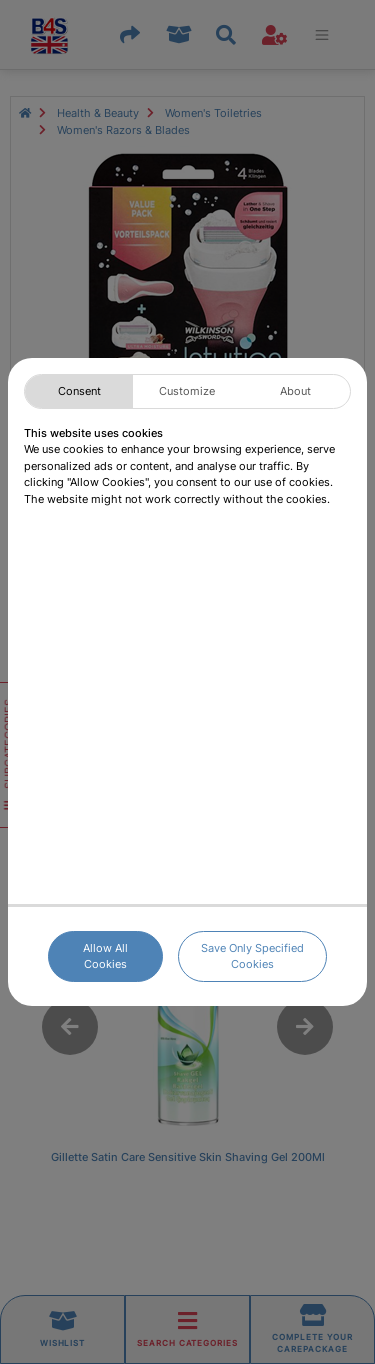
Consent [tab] (79, 391)
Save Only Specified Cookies (252, 956)
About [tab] (295, 391)
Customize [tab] (187, 391)
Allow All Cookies (105, 956)
